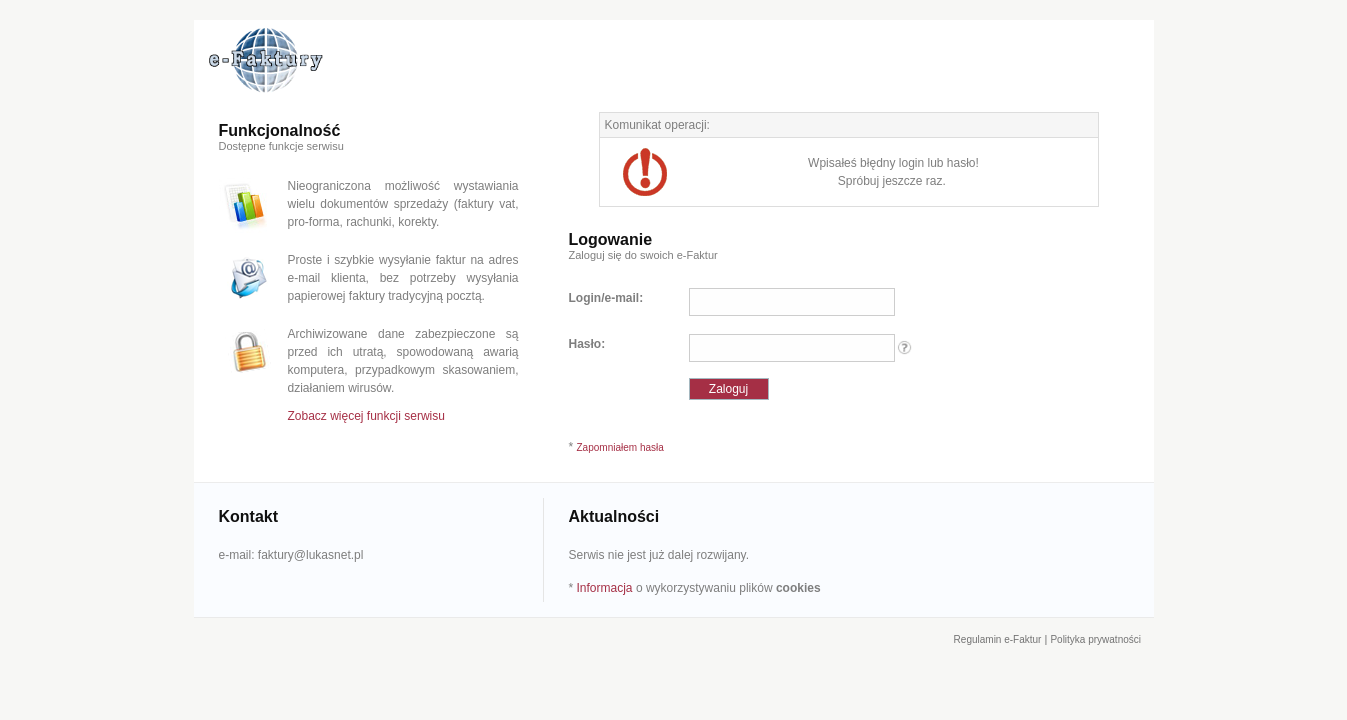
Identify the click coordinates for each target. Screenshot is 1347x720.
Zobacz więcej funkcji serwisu (366, 416)
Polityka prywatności (1095, 639)
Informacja (605, 588)
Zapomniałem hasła (620, 447)
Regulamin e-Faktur (998, 639)
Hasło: (587, 344)
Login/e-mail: (606, 298)
